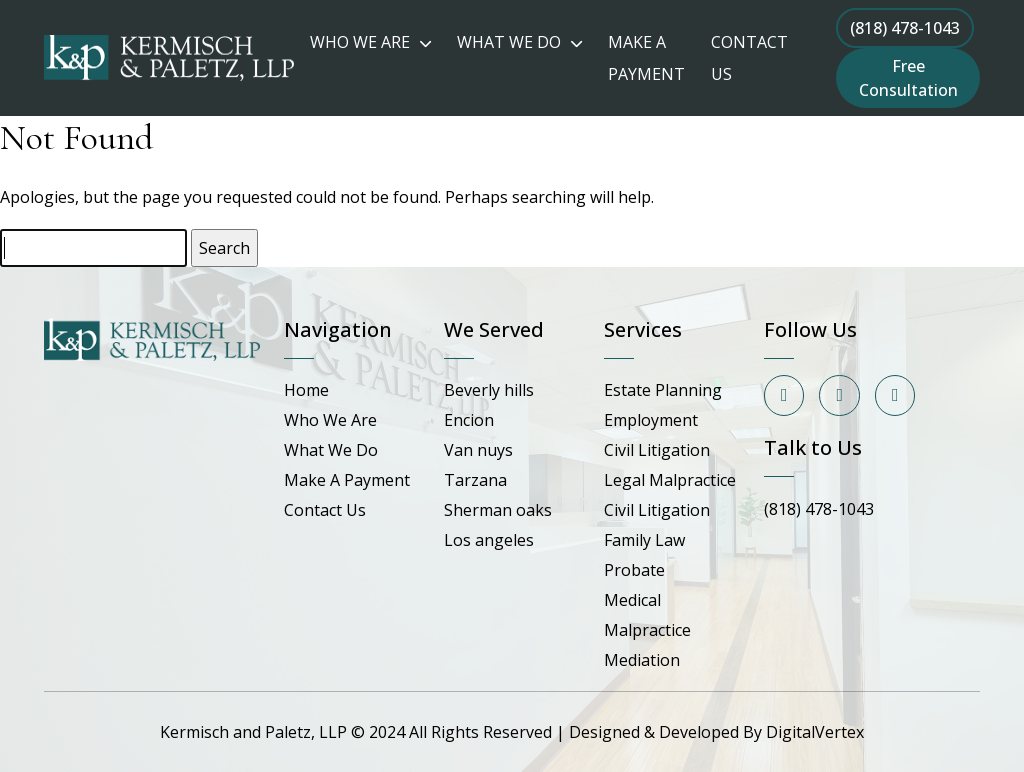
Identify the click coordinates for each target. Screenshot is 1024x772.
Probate (634, 570)
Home (306, 390)
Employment (651, 420)
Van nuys (478, 450)
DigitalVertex (815, 732)
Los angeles (489, 540)
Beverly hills (489, 390)
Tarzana (475, 480)
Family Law (644, 540)
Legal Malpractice (670, 480)
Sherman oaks (498, 510)
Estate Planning (663, 390)
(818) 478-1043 (905, 28)
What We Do (331, 450)
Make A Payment (347, 480)
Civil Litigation (657, 450)
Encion (469, 420)
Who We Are (330, 420)
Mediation (642, 660)
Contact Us (325, 510)
